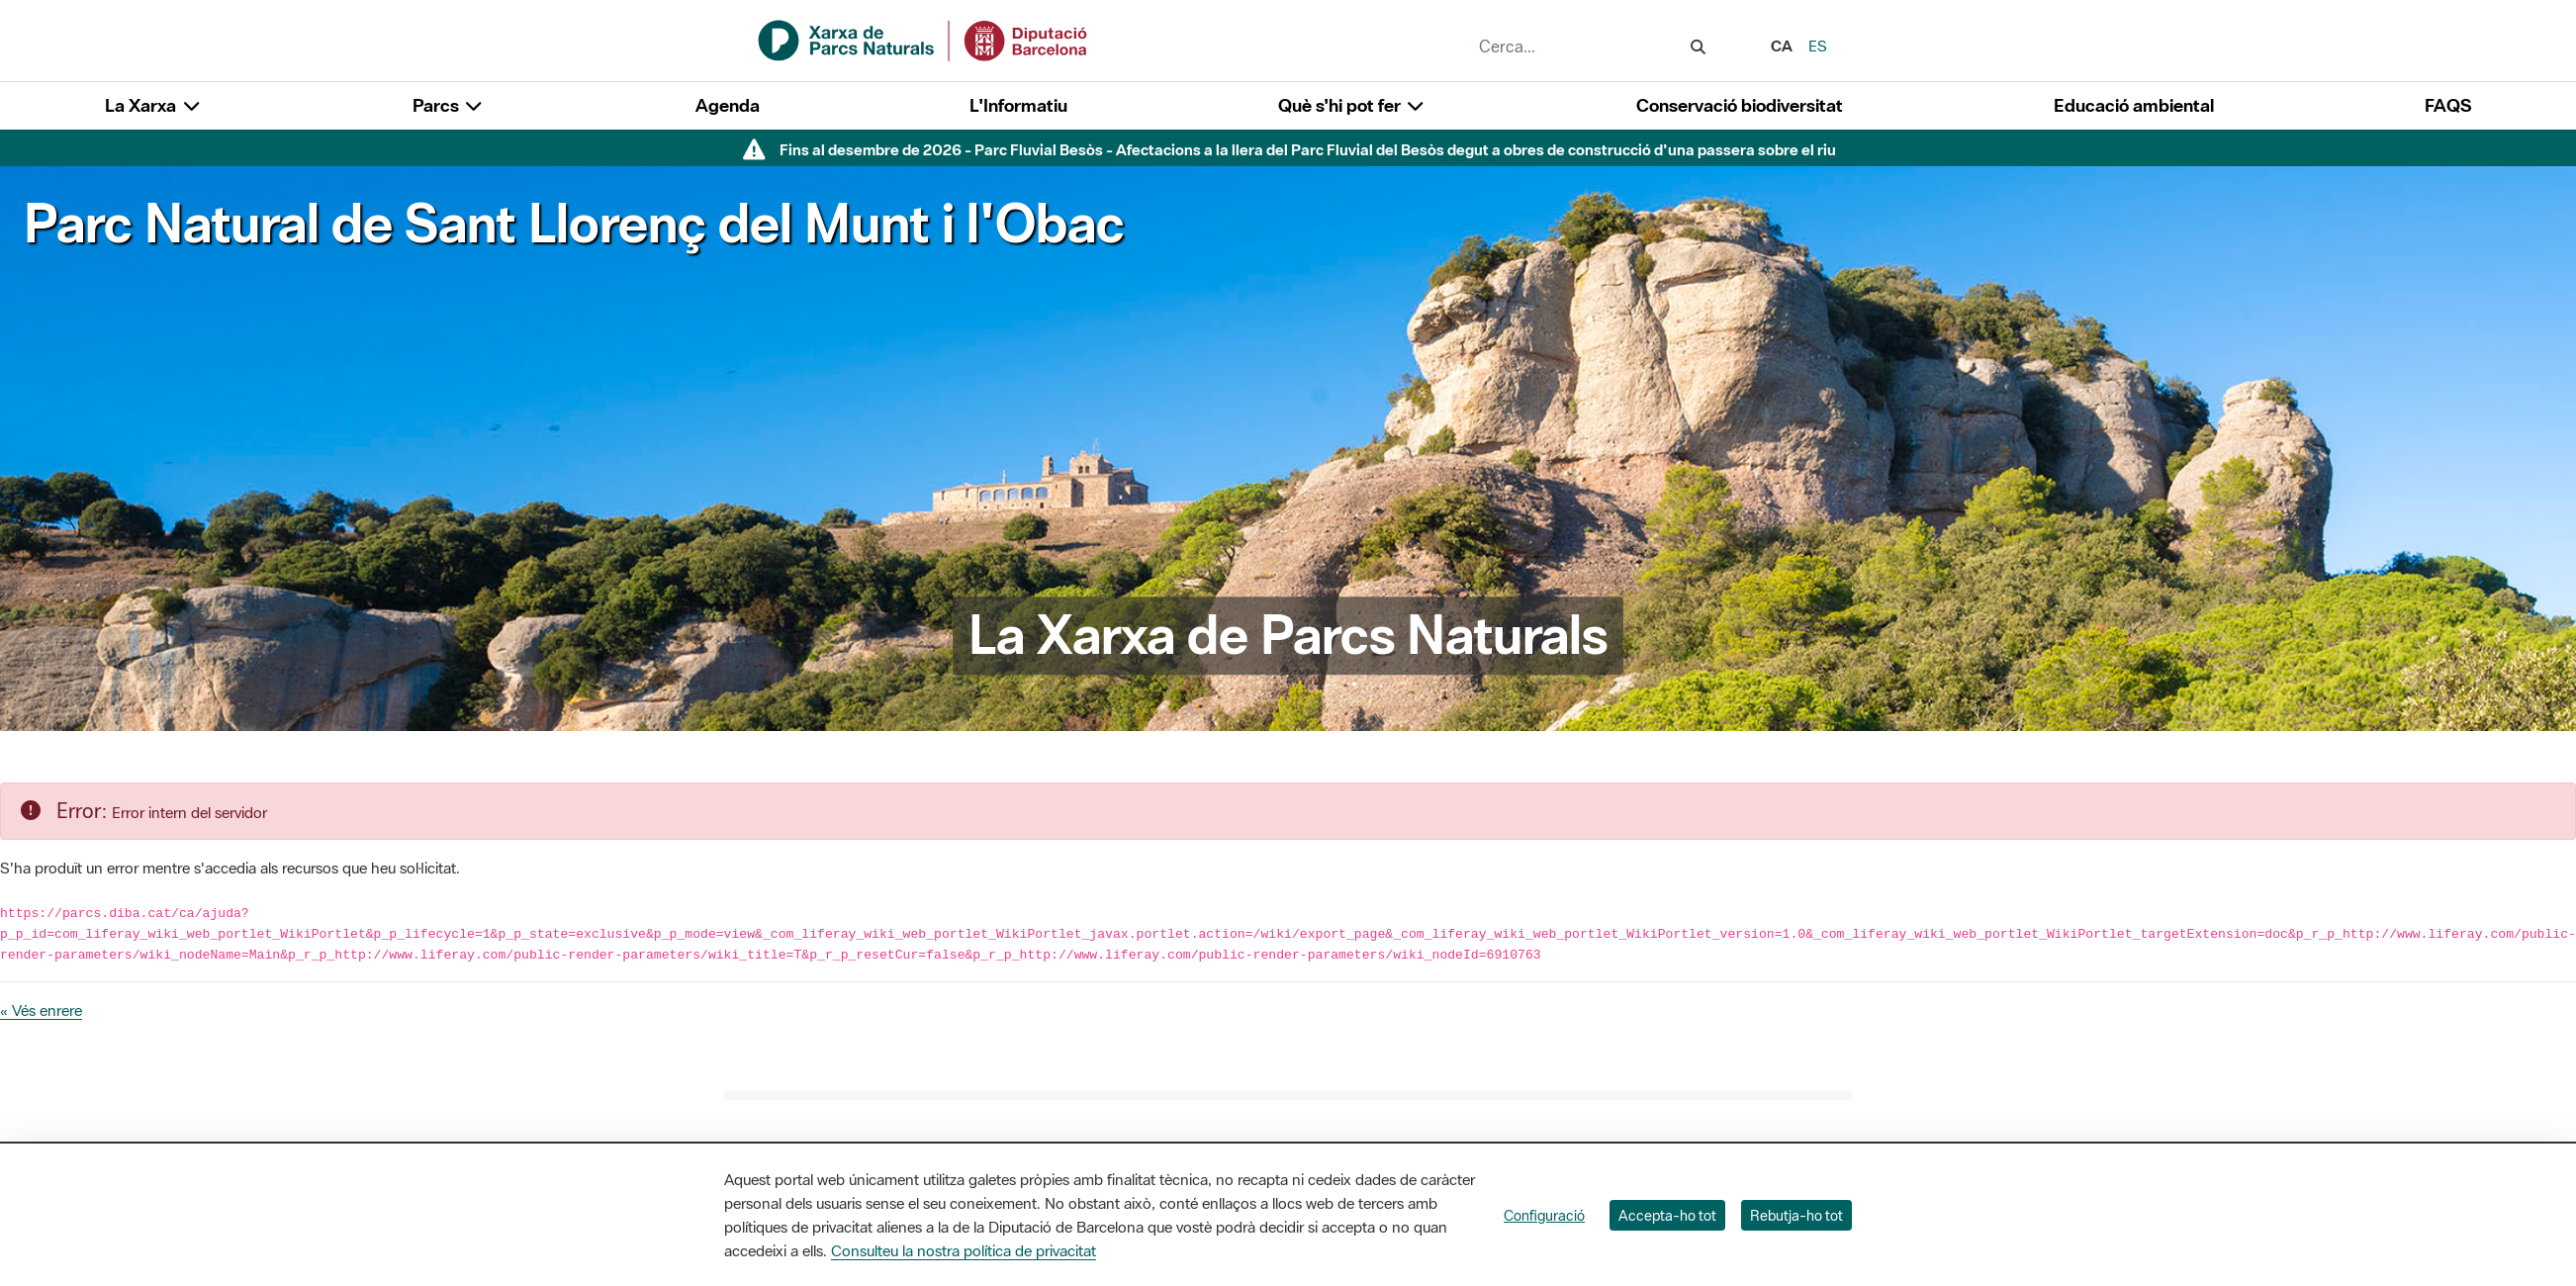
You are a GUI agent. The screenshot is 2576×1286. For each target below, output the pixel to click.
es (1817, 45)
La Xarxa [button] (153, 105)
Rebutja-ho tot (1796, 1215)
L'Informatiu (1018, 105)
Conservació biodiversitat (1739, 105)
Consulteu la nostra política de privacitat (963, 1250)
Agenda (727, 105)
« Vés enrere (41, 1010)
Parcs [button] (449, 105)
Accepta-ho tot (1667, 1215)
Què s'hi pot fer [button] (1352, 105)
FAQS (2448, 105)
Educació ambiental (2134, 105)
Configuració (1544, 1215)
